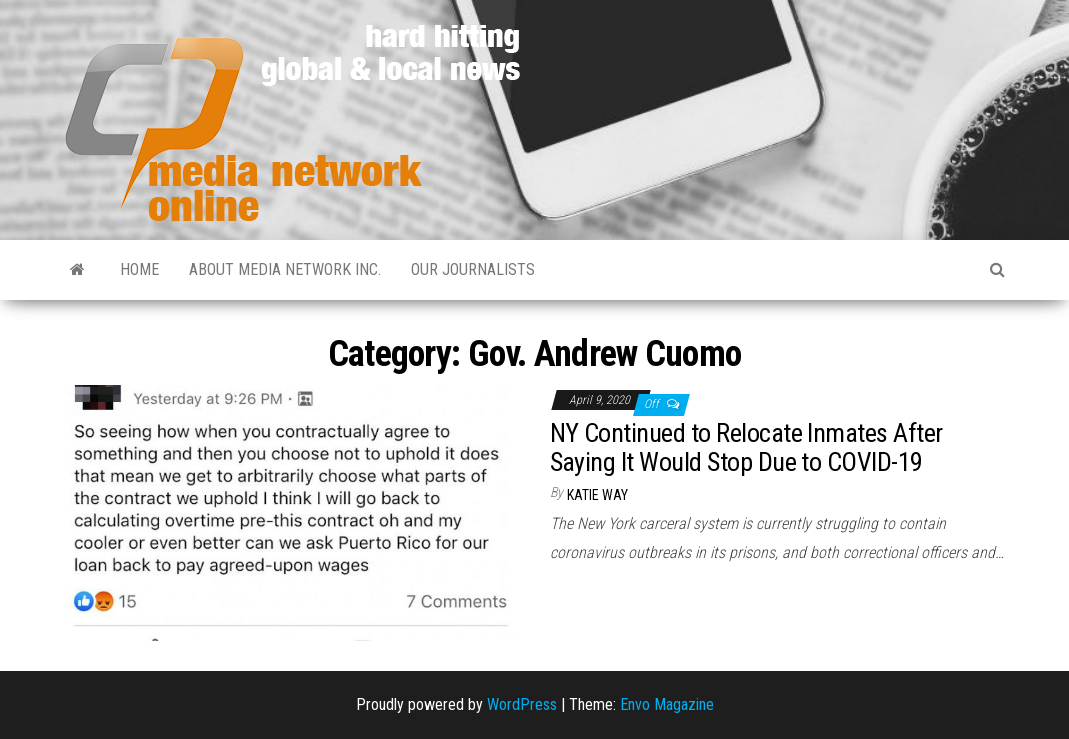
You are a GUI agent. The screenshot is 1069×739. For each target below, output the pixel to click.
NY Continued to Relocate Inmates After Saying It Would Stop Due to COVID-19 (746, 447)
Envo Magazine (667, 704)
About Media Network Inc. (285, 269)
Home (139, 269)
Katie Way (597, 495)
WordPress (522, 704)
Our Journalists (473, 269)
